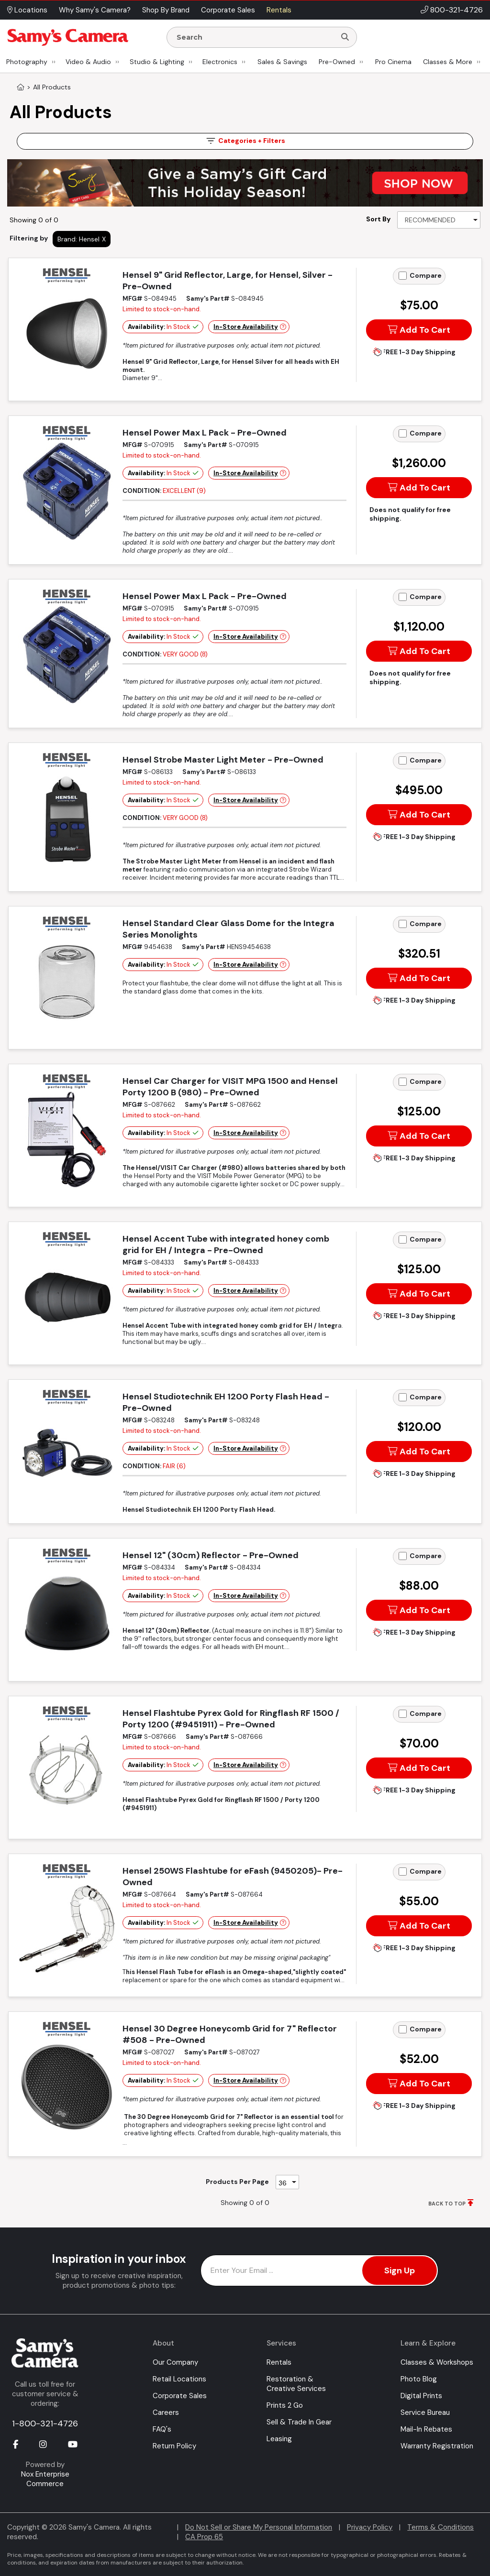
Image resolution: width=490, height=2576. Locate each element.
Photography (26, 61)
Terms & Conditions (440, 2527)
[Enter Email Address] (319, 2270)
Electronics (219, 61)
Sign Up (399, 2270)
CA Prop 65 (204, 2537)
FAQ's (162, 2429)
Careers (166, 2412)
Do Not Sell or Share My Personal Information (258, 2527)
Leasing (279, 2439)
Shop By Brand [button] (165, 10)
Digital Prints (421, 2396)
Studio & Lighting (157, 61)
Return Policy (174, 2446)
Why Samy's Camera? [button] (95, 10)
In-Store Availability (245, 327)
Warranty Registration (437, 2446)
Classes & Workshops (437, 2362)
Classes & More (447, 61)
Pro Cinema (393, 61)
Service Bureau (425, 2412)
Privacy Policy (369, 2527)
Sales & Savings (282, 61)
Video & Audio (88, 61)
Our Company (175, 2362)
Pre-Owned (337, 61)
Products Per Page (237, 2181)
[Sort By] (438, 220)
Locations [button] (27, 10)
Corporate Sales (180, 2396)
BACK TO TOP (447, 2203)
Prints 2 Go (285, 2405)
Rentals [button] (279, 10)
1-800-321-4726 (45, 2423)
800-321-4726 (456, 10)
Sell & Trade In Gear (299, 2422)
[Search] (345, 37)
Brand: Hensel (78, 239)
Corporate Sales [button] (228, 10)
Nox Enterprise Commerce (45, 2479)
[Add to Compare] (403, 276)
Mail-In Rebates (426, 2429)
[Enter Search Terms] (255, 37)
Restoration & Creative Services (296, 2383)
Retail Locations (179, 2379)
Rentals (279, 2362)
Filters (245, 141)
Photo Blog (419, 2379)
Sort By (378, 219)
